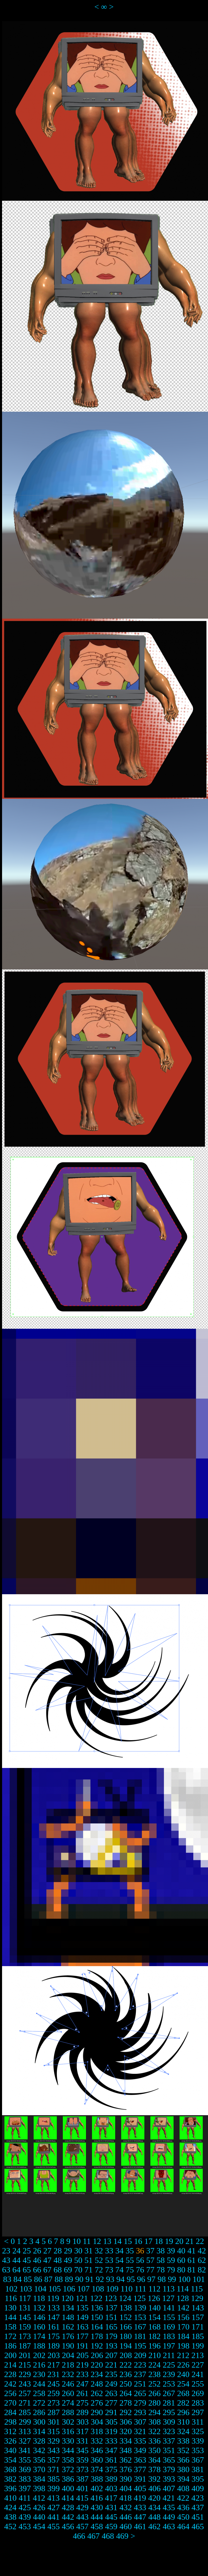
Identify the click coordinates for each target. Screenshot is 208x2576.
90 (79, 2279)
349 (140, 2450)
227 (198, 2364)
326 (10, 2440)
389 (111, 2478)
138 (125, 2307)
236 (125, 2374)
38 (161, 2250)
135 (82, 2307)
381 (198, 2469)
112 (155, 2288)
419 (140, 2497)
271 (25, 2402)
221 (111, 2364)
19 (169, 2241)
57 (150, 2260)
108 (98, 2288)
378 (154, 2469)
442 (68, 2517)
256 (10, 2393)
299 (25, 2421)
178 (97, 2336)
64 (16, 2269)
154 (154, 2317)
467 (93, 2536)
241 (198, 2374)
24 (16, 2250)
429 (82, 2507)
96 (141, 2279)
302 (68, 2421)
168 (154, 2326)
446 (125, 2517)
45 (27, 2260)
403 (111, 2488)
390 (125, 2478)
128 (183, 2298)
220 (97, 2364)
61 (191, 2260)
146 (39, 2317)
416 (96, 2497)
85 (28, 2279)
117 (25, 2298)
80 (181, 2269)
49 (68, 2260)
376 (125, 2469)
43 (6, 2260)
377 (140, 2469)
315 (53, 2431)
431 (111, 2507)
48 (58, 2260)
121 (82, 2298)
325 (198, 2431)
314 (39, 2431)
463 (169, 2526)
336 (154, 2440)
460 (125, 2526)
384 (39, 2478)
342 (39, 2450)
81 (191, 2269)
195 (140, 2345)
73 (109, 2269)
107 (83, 2288)
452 (10, 2526)
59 (171, 2260)
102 (11, 2288)
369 (25, 2469)
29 (68, 2250)
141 (169, 2307)
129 (197, 2298)
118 (39, 2298)
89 (69, 2279)
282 (183, 2402)
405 (140, 2488)
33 (109, 2250)
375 (111, 2469)
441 (53, 2517)
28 (58, 2250)
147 (53, 2317)
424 (10, 2507)
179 (111, 2336)
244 (39, 2383)
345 (82, 2450)
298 (10, 2421)
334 (125, 2440)
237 (140, 2374)
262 (97, 2393)
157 (198, 2317)
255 (198, 2383)
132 (39, 2307)
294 (154, 2412)
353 (198, 2450)
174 (39, 2336)
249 (111, 2383)
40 (181, 2250)
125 (139, 2298)
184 (183, 2336)
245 (53, 2383)
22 (200, 2241)
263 (111, 2393)
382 (10, 2478)
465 (198, 2526)
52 (99, 2260)
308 (155, 2421)
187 (25, 2345)
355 (25, 2459)
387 (82, 2478)
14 (117, 2241)
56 (140, 2260)
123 (111, 2298)
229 (25, 2374)
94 (120, 2279)
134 (68, 2307)
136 (97, 2307)
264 (125, 2393)
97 (151, 2279)
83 (7, 2279)
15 (128, 2241)
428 (68, 2507)
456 (68, 2526)
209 (140, 2355)
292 (125, 2412)
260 (68, 2393)
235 (111, 2374)
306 (126, 2421)
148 (68, 2317)
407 (169, 2488)
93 (110, 2279)
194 (125, 2345)
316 (68, 2431)
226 (183, 2364)
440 (39, 2517)
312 (10, 2431)
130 (10, 2307)
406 (154, 2488)
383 (25, 2478)
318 (97, 2431)
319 (111, 2431)
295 (169, 2412)
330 (68, 2440)
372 (68, 2469)
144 (10, 2317)
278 (125, 2402)
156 (183, 2317)
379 (169, 2469)
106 (69, 2288)
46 (37, 2260)
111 (140, 2288)
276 (97, 2402)
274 (68, 2402)
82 (202, 2269)
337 (169, 2440)
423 (197, 2497)
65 (27, 2269)
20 (179, 2241)
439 (25, 2517)
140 (154, 2307)
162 (68, 2326)
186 (10, 2345)
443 (82, 2517)
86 (38, 2279)
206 (97, 2355)
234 (97, 2374)
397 (25, 2488)
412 (39, 2497)
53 (109, 2260)
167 (140, 2326)
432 (125, 2507)
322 (154, 2431)
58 (161, 2260)
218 (68, 2364)
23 (6, 2250)
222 (125, 2364)
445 (111, 2517)
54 (119, 2260)
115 (197, 2288)
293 (140, 2412)
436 (183, 2507)
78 (161, 2269)
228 (10, 2374)
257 (25, 2393)
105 (54, 2288)
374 (97, 2469)
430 (97, 2507)
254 (183, 2383)
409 (198, 2488)
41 (191, 2250)
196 (154, 2345)
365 (169, 2459)
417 (111, 2497)
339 (198, 2440)
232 (68, 2374)
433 (140, 2507)
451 (198, 2517)
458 (97, 2526)
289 (82, 2412)
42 (202, 2250)
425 (25, 2507)
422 (183, 2497)
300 (39, 2421)
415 (82, 2497)
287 (53, 2412)
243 (25, 2383)
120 (67, 2298)
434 (154, 2507)
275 (82, 2402)
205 (82, 2355)
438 (10, 2517)
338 (183, 2440)
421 (168, 2497)
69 (68, 2269)
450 (183, 2517)
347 (111, 2450)
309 (169, 2421)
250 (125, 2383)
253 (169, 2383)
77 (150, 2269)
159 (25, 2326)
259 (53, 2393)
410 (10, 2497)
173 (25, 2336)
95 (131, 2279)
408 (183, 2488)
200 (10, 2355)
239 (169, 2374)
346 (97, 2450)
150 (97, 2317)
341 (25, 2450)
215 (25, 2364)
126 (154, 2298)
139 (140, 2307)
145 (25, 2317)
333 (111, 2440)
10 (77, 2241)
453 (25, 2526)
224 (154, 2364)
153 (140, 2317)
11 (87, 2241)
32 (99, 2250)
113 (168, 2288)
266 (154, 2393)
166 (125, 2326)
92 (100, 2279)
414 (68, 2497)
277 (111, 2402)
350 (154, 2450)
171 (198, 2326)
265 (140, 2393)
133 (53, 2307)
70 (78, 2269)
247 (82, 2383)
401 (82, 2488)
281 (169, 2402)
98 (162, 2279)
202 (39, 2355)
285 (25, 2412)
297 (198, 2412)
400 (68, 2488)
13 (107, 2241)
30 (78, 2250)
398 (39, 2488)
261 (82, 2393)
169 (169, 2326)
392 (154, 2478)
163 (82, 2326)
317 (82, 2431)
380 (183, 2469)
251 (140, 2383)
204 (68, 2355)
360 (97, 2459)
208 (126, 2355)
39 (171, 2250)
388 (97, 2478)
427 (53, 2507)
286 (39, 2412)
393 (169, 2478)
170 (183, 2326)
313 (25, 2431)
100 (184, 2279)
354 (10, 2459)
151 (111, 2317)
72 (99, 2269)
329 (53, 2440)
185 (198, 2336)
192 (97, 2345)
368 (10, 2469)
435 (169, 2507)
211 (169, 2355)
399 (53, 2488)
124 (125, 2298)
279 (140, 2402)
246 (68, 2383)
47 (47, 2260)
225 (169, 2364)
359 (82, 2459)
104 (40, 2288)
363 (140, 2459)
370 (39, 2469)
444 (97, 2517)
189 (53, 2345)
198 (183, 2345)
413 (53, 2497)
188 (39, 2345)
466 (79, 2536)
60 (181, 2260)
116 (11, 2298)
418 (125, 2497)
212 (183, 2355)
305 (111, 2421)
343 (53, 2450)
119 (53, 2298)
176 (68, 2336)
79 (171, 2269)
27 (47, 2250)
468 (108, 2536)
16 (138, 2241)
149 (82, 2317)
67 (47, 2269)
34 (119, 2250)
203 (54, 2355)
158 (10, 2326)
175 (53, 2336)
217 (53, 2364)
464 (183, 2526)
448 (154, 2517)
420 (154, 2497)
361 (111, 2459)
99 (172, 2279)
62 (202, 2260)
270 (10, 2402)
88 (59, 2279)
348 (125, 2450)
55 (130, 2260)
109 (112, 2288)
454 (39, 2526)
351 (169, 2450)
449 (169, 2517)
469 (122, 2536)
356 (39, 2459)
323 (169, 2431)
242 (10, 2383)
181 (140, 2336)
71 (88, 2269)
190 (68, 2345)
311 (198, 2421)
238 (154, 2374)
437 (198, 2507)
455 (53, 2526)
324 (183, 2431)
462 (154, 2526)
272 (39, 2402)
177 (82, 2336)
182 (154, 2336)
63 (6, 2269)
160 (39, 2326)
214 (10, 2364)
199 (198, 2345)
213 (197, 2355)
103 (26, 2288)
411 (25, 2497)
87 (48, 2279)
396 (10, 2488)
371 (53, 2469)
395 (198, 2478)
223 (140, 2364)
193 (111, 2345)
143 (198, 2307)
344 (68, 2450)
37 (150, 2250)
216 (39, 2364)
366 (183, 2459)
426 (39, 2507)
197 (169, 2345)
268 (183, 2393)
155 (169, 2317)
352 (183, 2450)
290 (97, 2412)
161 (53, 2326)
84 (17, 2279)
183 (169, 2336)
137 (111, 2307)
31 (88, 2250)
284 (10, 2412)
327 (25, 2440)
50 (78, 2260)
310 (183, 2421)
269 (198, 2393)
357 (53, 2459)
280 (154, 2402)
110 (126, 2288)
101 (199, 2279)
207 (111, 2355)
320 (125, 2431)
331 (82, 2440)
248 (97, 2383)
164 (97, 2326)
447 (140, 2517)
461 (140, 2526)
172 (10, 2336)
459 (111, 2526)
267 (169, 2393)
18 (158, 2241)
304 (97, 2421)
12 (97, 2241)
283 (198, 2402)
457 (82, 2526)
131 (25, 2307)
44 (16, 2260)
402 (97, 2488)
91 (89, 2279)
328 (39, 2440)
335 (140, 2440)
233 (82, 2374)
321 (140, 2431)
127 (168, 2298)
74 (119, 2269)
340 (10, 2450)
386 (68, 2478)
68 (58, 2269)
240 (183, 2374)
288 (68, 2412)
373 (82, 2469)
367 (198, 2459)
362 (125, 2459)
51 (88, 2260)
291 (111, 2412)
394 (183, 2478)
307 (140, 2421)
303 (82, 2421)
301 (54, 2421)
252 (154, 2383)
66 (37, 2269)
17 (148, 2241)
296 (183, 2412)
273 (53, 2402)
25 (27, 2250)
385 (53, 2478)
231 (53, 2374)
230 (39, 2374)
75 (130, 2269)
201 (25, 2355)
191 (82, 2345)
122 (96, 2298)
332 (97, 2440)
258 (39, 2393)
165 (111, 2326)
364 (154, 2459)
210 (155, 2355)
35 (130, 2250)
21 (189, 2241)
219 (82, 2364)
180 (125, 2336)
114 (183, 2288)
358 (68, 2459)
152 (125, 2317)
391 (140, 2478)
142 (183, 2307)
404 (125, 2488)
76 (140, 2269)
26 (37, 2250)
